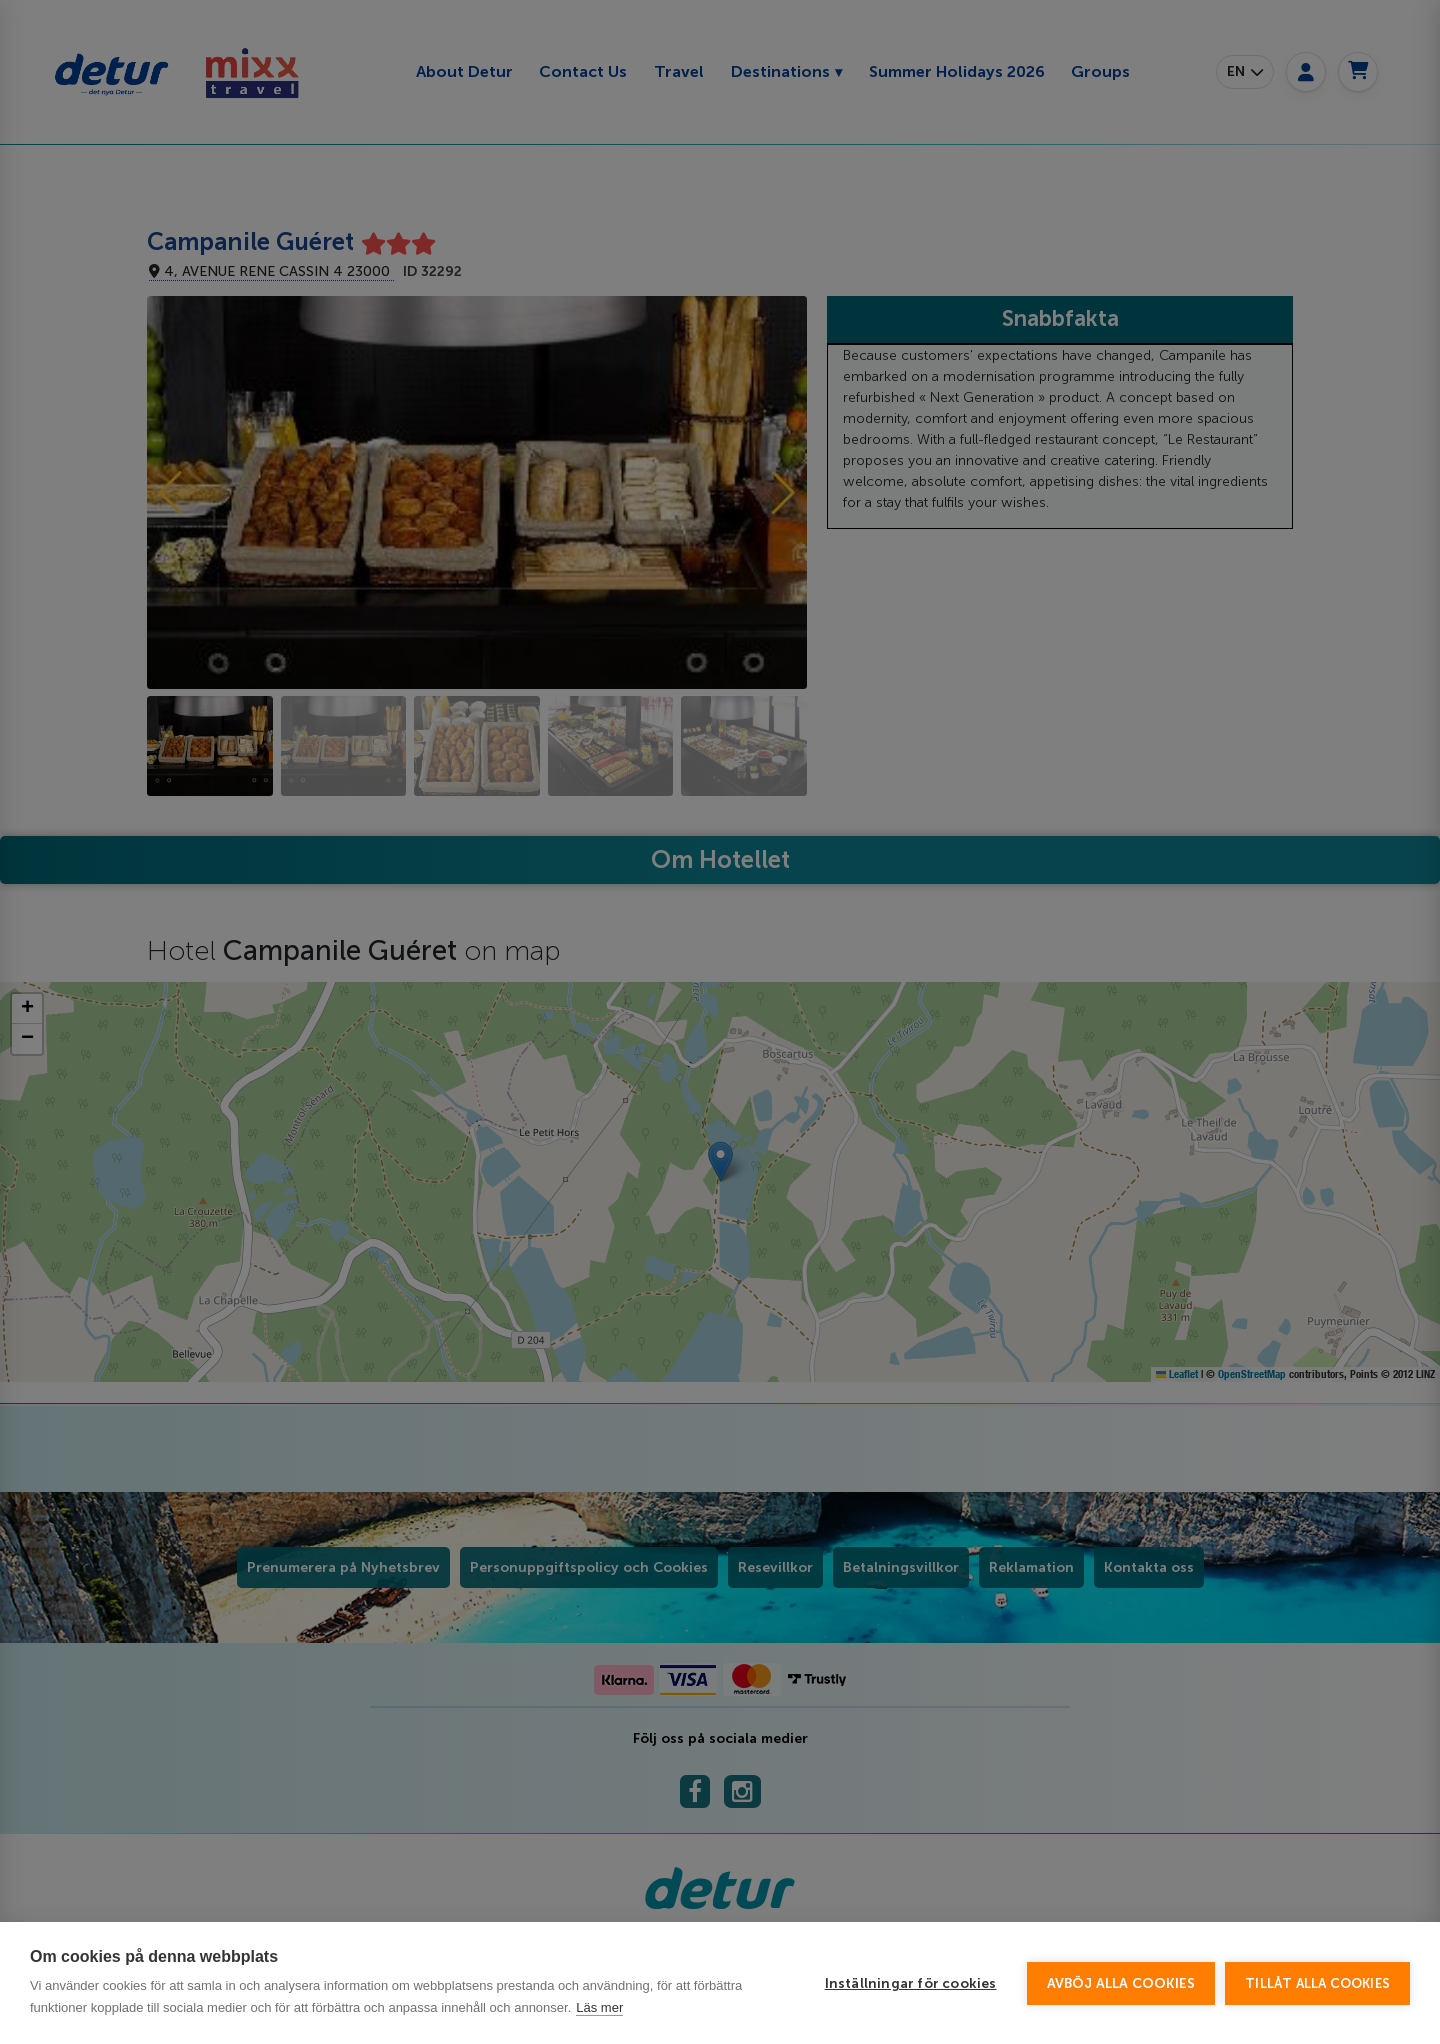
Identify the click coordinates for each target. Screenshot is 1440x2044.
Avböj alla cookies (1121, 1996)
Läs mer (599, 2020)
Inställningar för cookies (911, 1996)
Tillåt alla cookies (1317, 1996)
